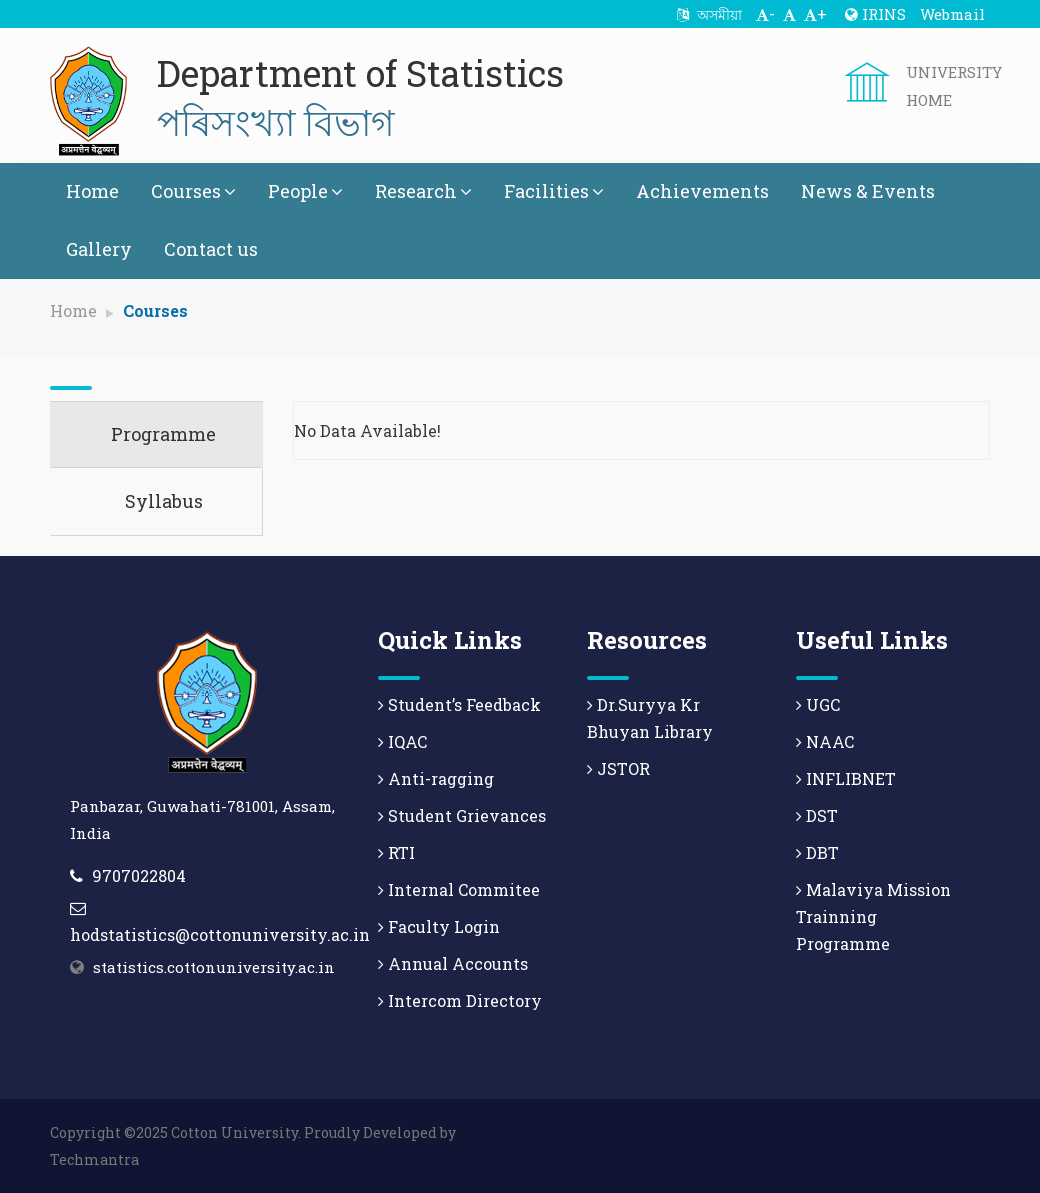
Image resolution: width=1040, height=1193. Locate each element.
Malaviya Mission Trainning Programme (873, 916)
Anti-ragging (436, 778)
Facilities (554, 191)
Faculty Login (439, 926)
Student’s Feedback (459, 704)
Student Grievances (462, 815)
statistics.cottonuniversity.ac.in (214, 967)
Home (92, 191)
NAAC (825, 741)
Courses (193, 191)
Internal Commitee (459, 889)
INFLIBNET (846, 778)
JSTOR (618, 768)
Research (423, 191)
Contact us (211, 249)
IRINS (875, 14)
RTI (396, 852)
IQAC (402, 741)
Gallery (99, 249)
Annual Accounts (453, 963)
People (305, 191)
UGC (818, 704)
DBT (817, 852)
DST (817, 815)
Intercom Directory (460, 1000)
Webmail (952, 14)
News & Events (868, 191)
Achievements (702, 191)
